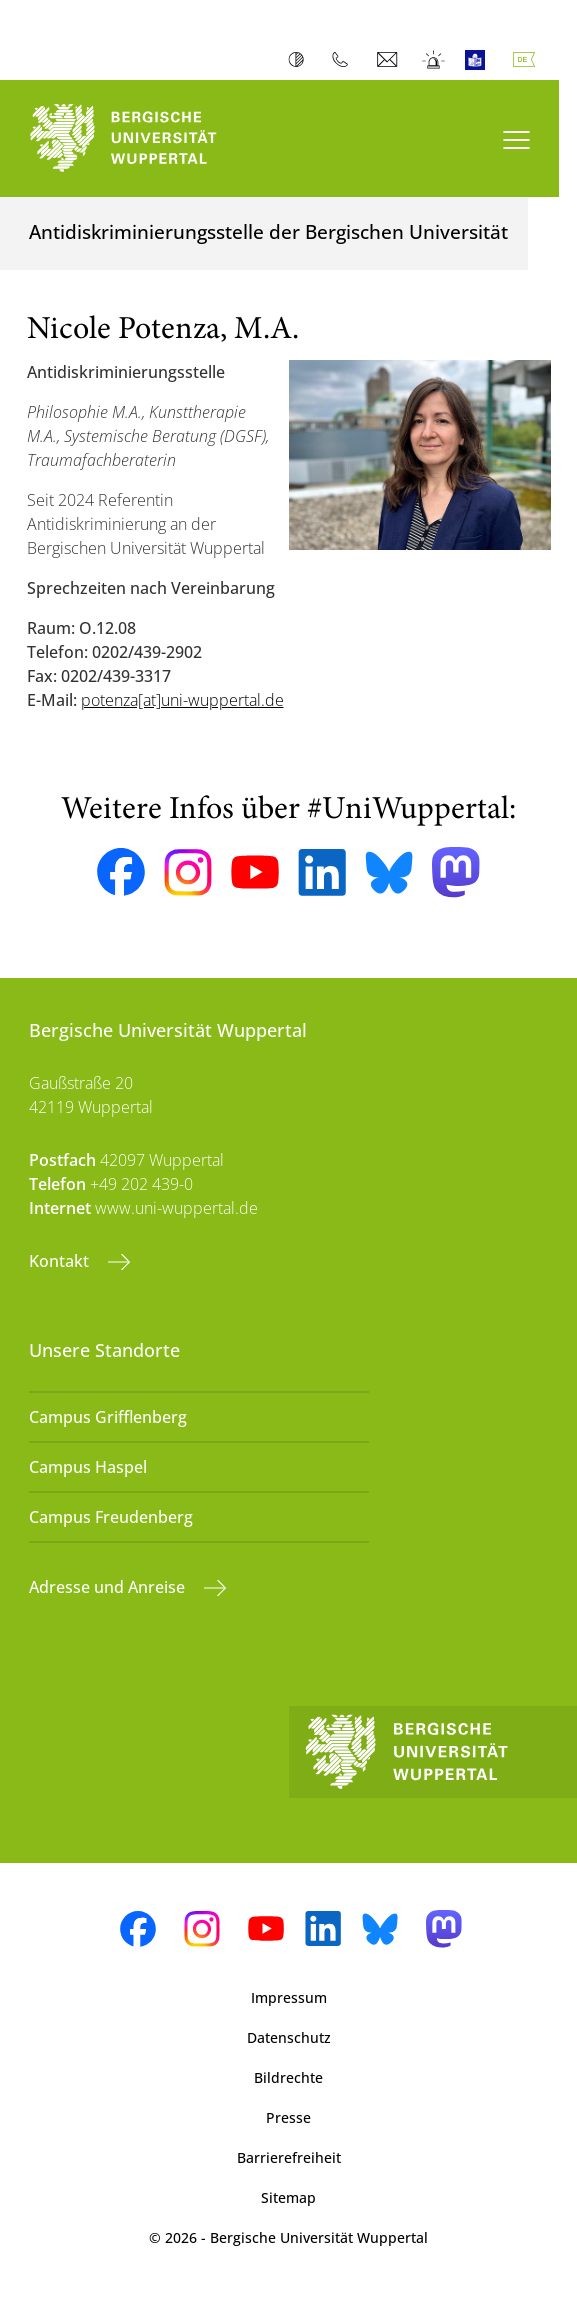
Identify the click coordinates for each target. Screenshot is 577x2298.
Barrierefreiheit (289, 2157)
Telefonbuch (344, 60)
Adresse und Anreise (109, 1587)
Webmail (389, 60)
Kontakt (61, 1261)
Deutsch (528, 60)
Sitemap (288, 2197)
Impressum (289, 1997)
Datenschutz (289, 2037)
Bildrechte (288, 2077)
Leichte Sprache (479, 60)
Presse (288, 2117)
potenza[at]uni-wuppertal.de (182, 700)
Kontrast (300, 60)
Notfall (434, 60)
